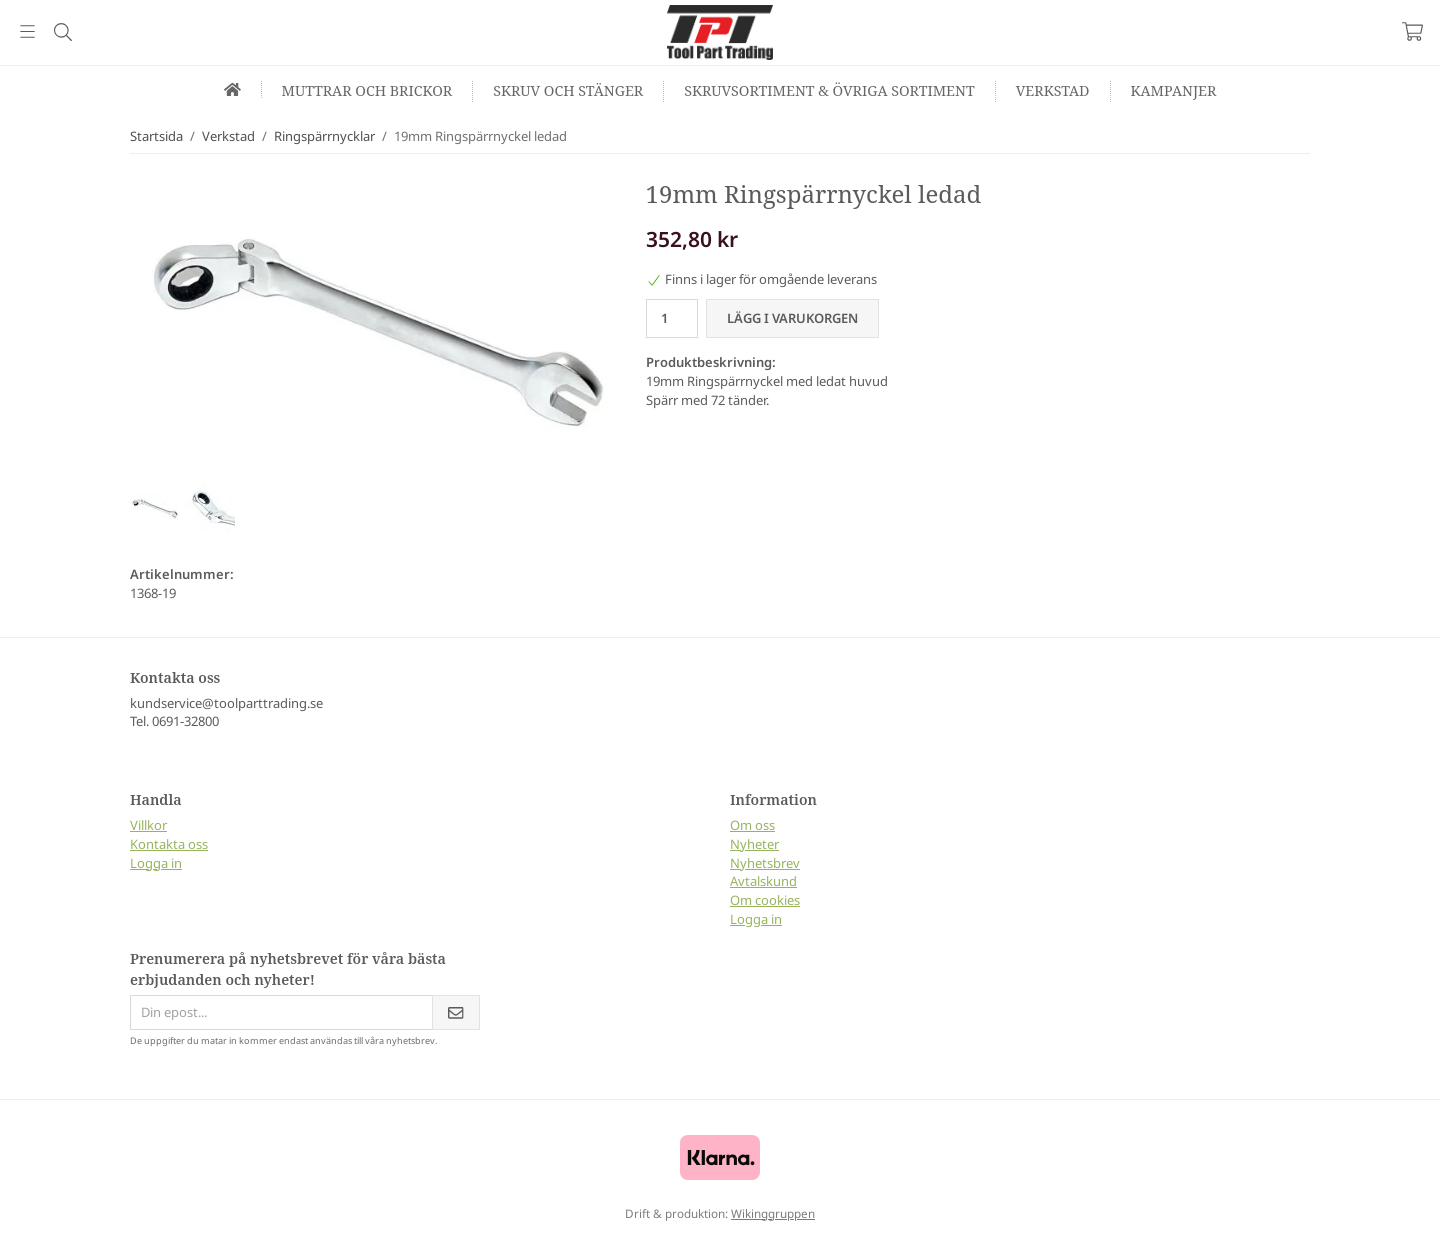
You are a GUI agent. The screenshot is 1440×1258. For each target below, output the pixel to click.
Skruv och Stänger (568, 90)
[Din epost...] (281, 1012)
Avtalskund (763, 881)
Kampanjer (1174, 90)
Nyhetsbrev (765, 863)
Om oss (752, 825)
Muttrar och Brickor (367, 90)
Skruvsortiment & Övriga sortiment (829, 90)
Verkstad (1053, 90)
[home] (233, 89)
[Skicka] (456, 1012)
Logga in (156, 863)
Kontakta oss (169, 844)
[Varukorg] (1412, 31)
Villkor (148, 825)
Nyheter (754, 844)
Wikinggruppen (773, 1213)
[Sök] (62, 32)
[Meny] (27, 31)
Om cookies (765, 900)
